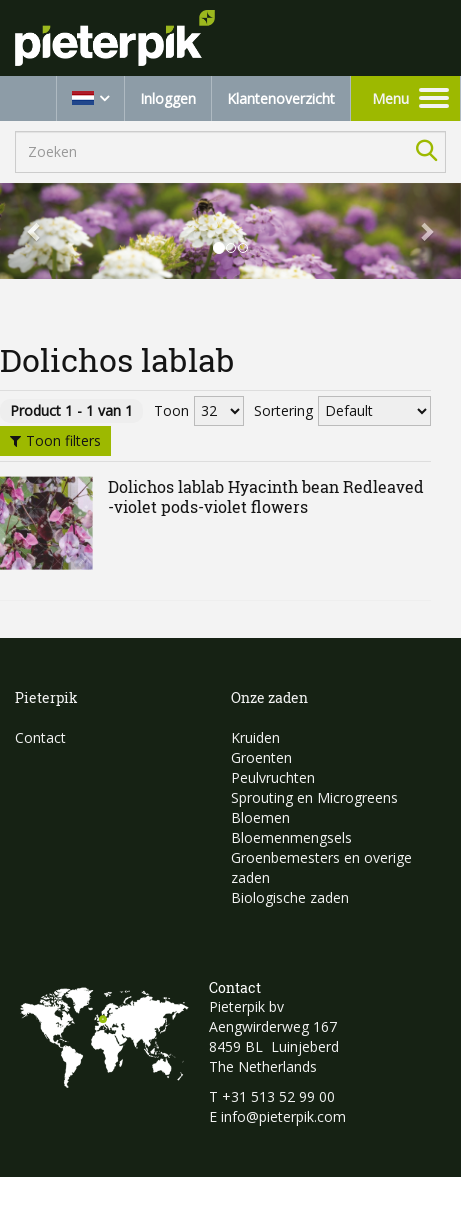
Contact (40, 737)
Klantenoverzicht (281, 98)
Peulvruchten (273, 777)
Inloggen (168, 98)
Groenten (261, 757)
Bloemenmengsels (291, 837)
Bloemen (260, 817)
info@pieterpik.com (283, 1116)
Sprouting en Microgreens (314, 797)
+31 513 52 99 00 (278, 1096)
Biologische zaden (290, 897)
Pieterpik (46, 697)
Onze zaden (269, 697)
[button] (34, 231)
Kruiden (255, 737)
